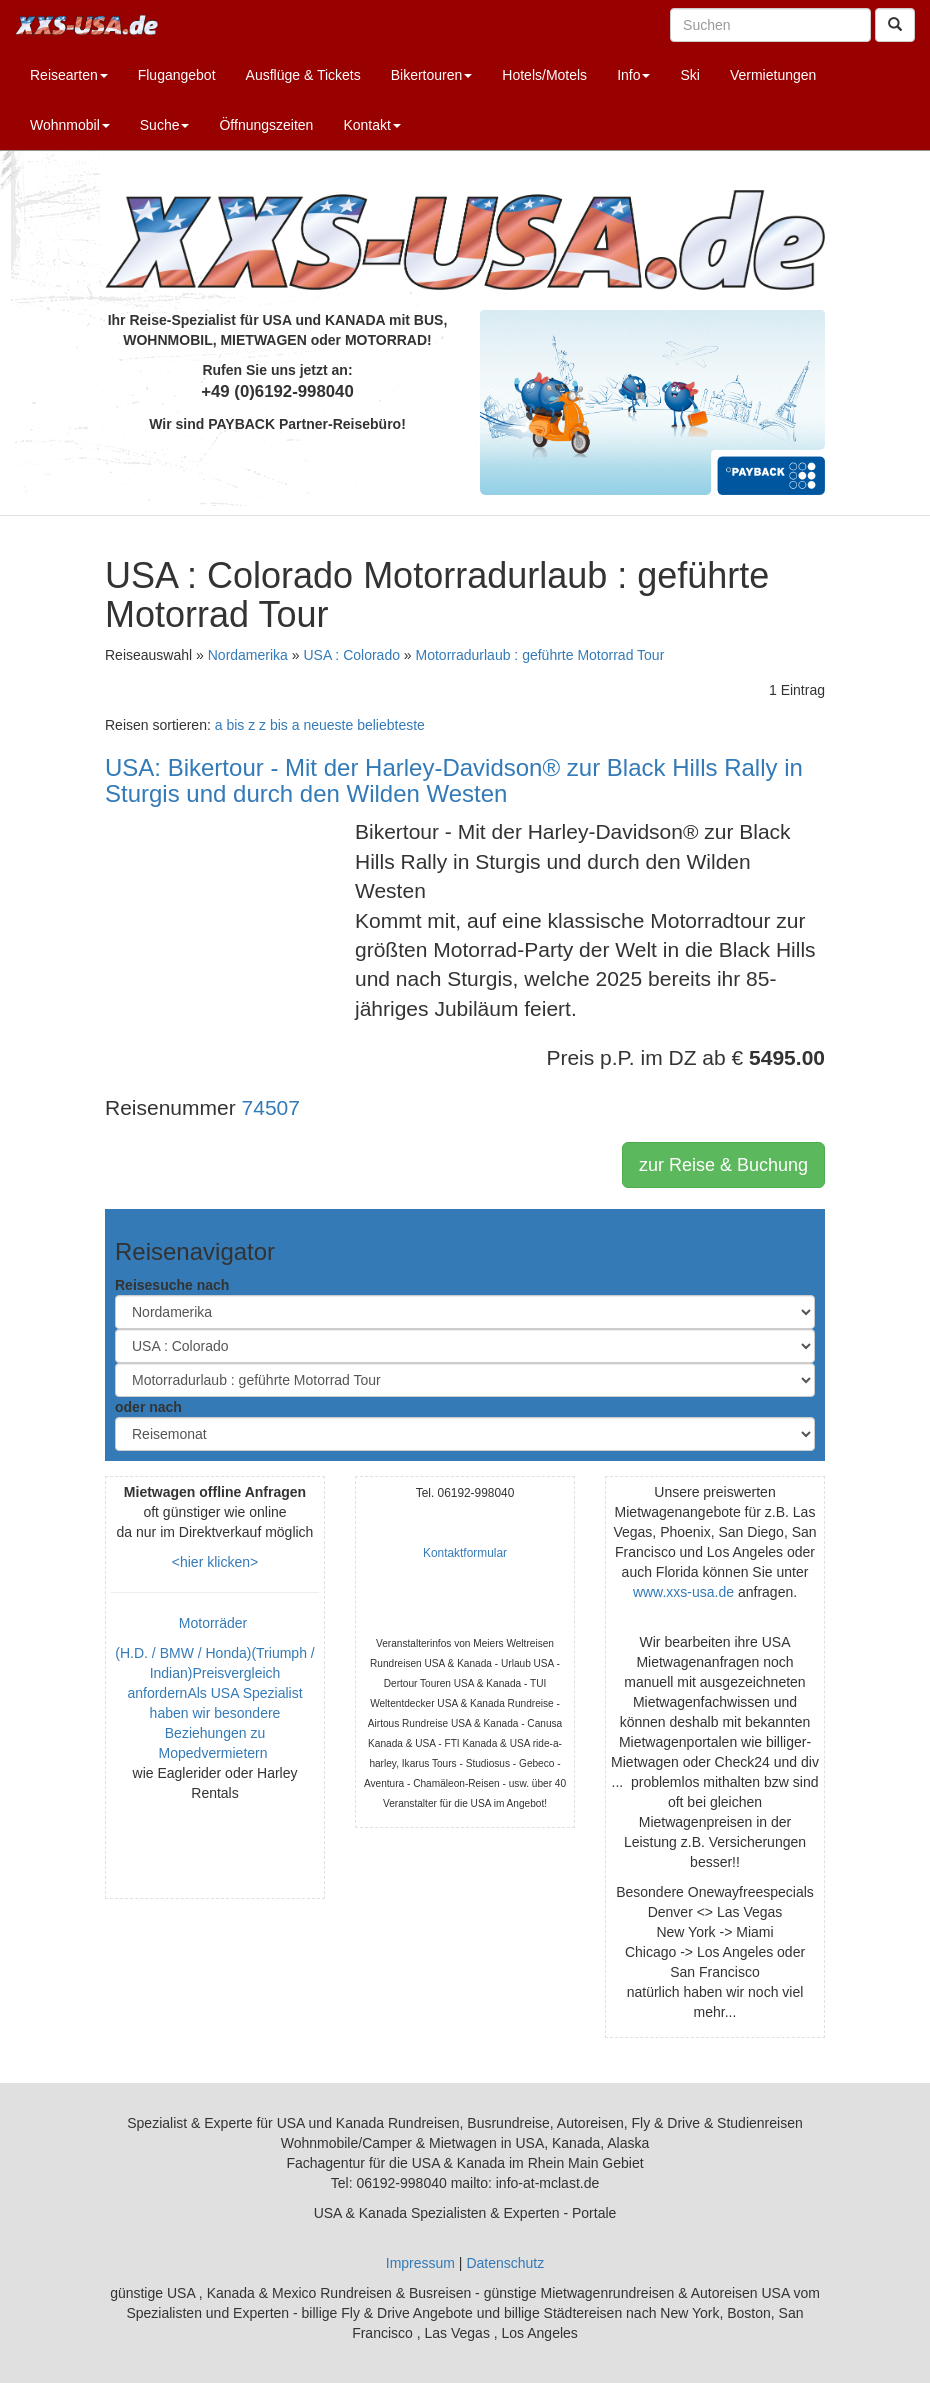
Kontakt (371, 125)
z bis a (279, 725)
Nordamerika (248, 655)
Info (633, 75)
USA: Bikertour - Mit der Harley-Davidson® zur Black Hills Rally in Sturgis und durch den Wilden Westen (454, 780)
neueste (328, 725)
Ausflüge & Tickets (303, 75)
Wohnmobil (70, 125)
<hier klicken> (215, 1562)
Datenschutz (505, 2263)
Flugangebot (177, 75)
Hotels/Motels (544, 75)
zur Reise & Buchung (723, 1165)
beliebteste (391, 725)
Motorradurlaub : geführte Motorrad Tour (540, 655)
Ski (689, 75)
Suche (165, 125)
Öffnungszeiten (266, 125)
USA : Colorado (351, 655)
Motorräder (215, 1623)
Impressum (420, 2263)
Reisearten (69, 75)
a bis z (235, 725)
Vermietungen (773, 75)
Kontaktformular (465, 1553)
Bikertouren (432, 75)
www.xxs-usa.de (683, 1592)
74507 (271, 1107)
